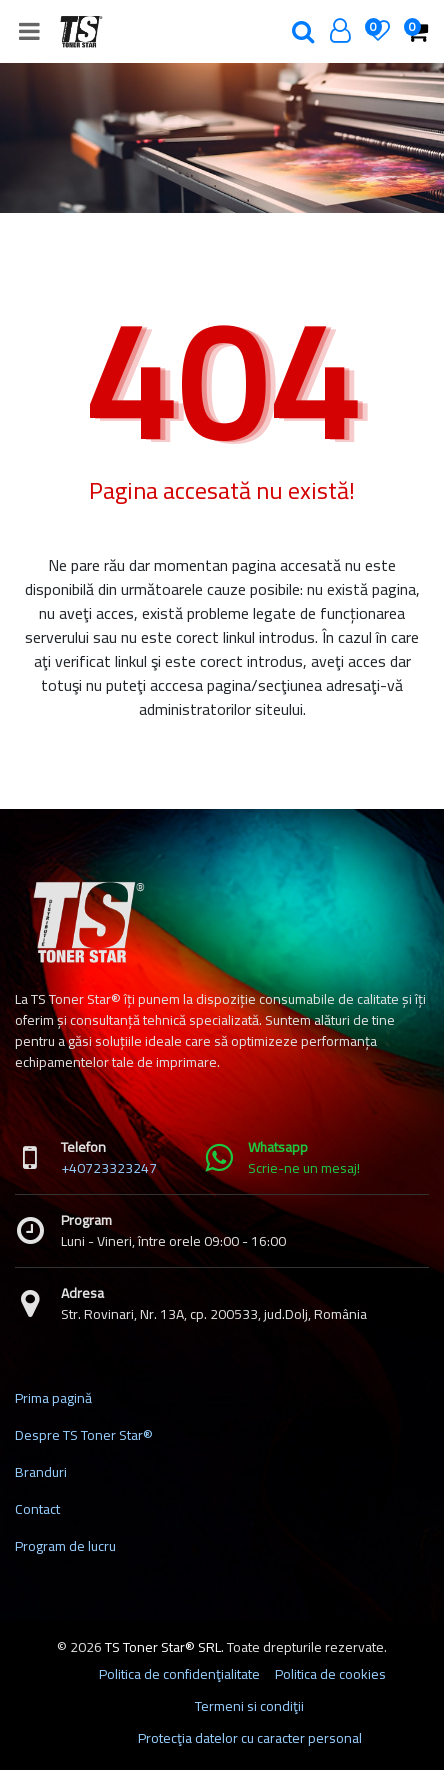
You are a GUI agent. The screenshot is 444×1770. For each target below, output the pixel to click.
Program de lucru (65, 1546)
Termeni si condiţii (249, 1706)
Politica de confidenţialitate (179, 1674)
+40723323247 (109, 1168)
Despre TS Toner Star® (84, 1435)
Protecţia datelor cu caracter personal (250, 1738)
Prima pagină (53, 1398)
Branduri (41, 1472)
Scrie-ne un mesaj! (304, 1168)
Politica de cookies (330, 1674)
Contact (37, 1509)
